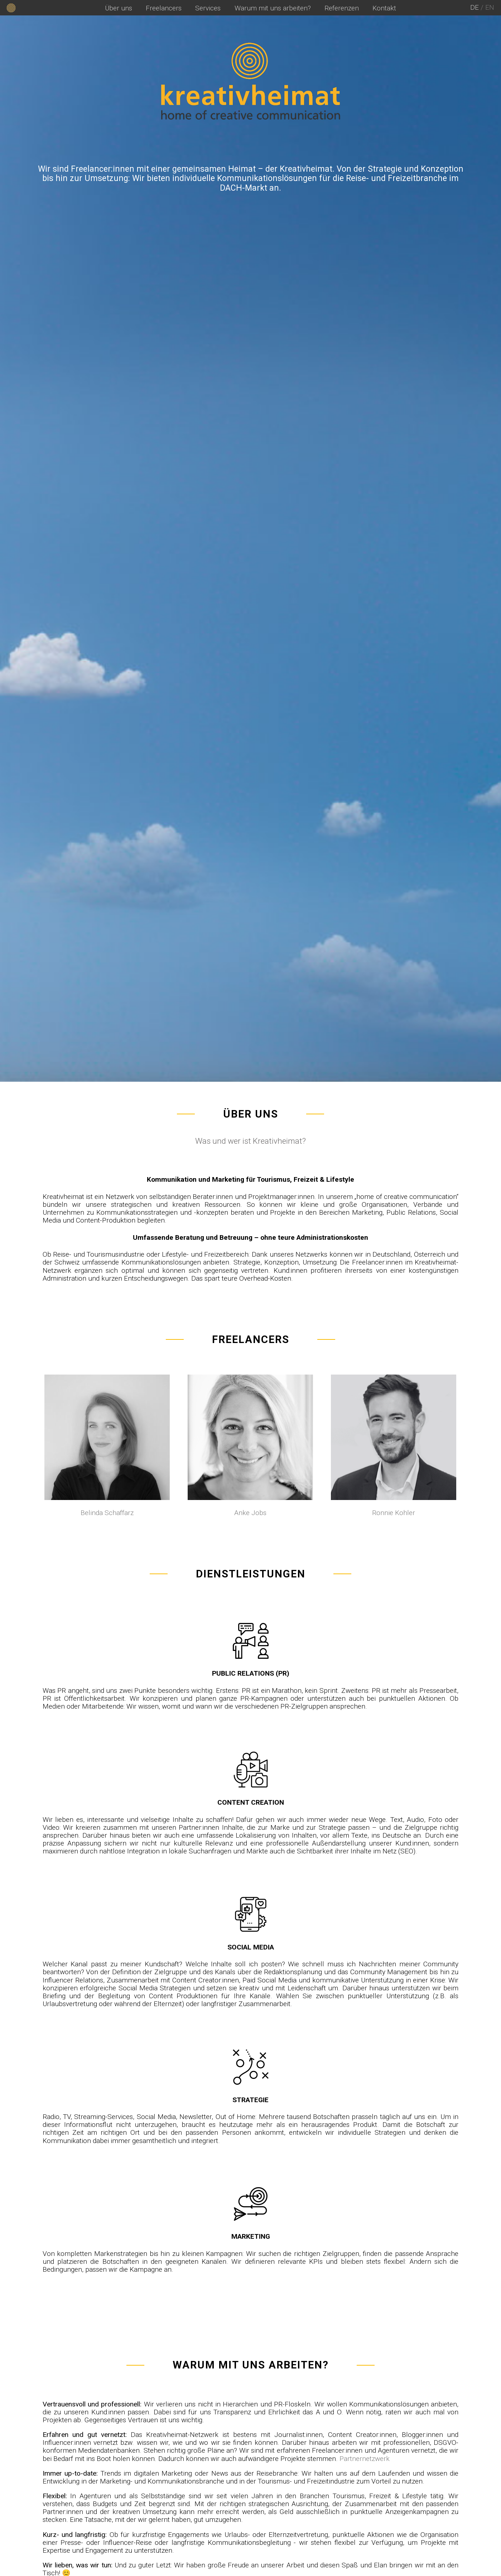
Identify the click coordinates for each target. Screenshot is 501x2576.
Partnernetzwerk (364, 2458)
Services (208, 8)
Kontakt (384, 8)
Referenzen (341, 8)
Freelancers (164, 8)
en (489, 7)
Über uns (118, 8)
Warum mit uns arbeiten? (273, 8)
